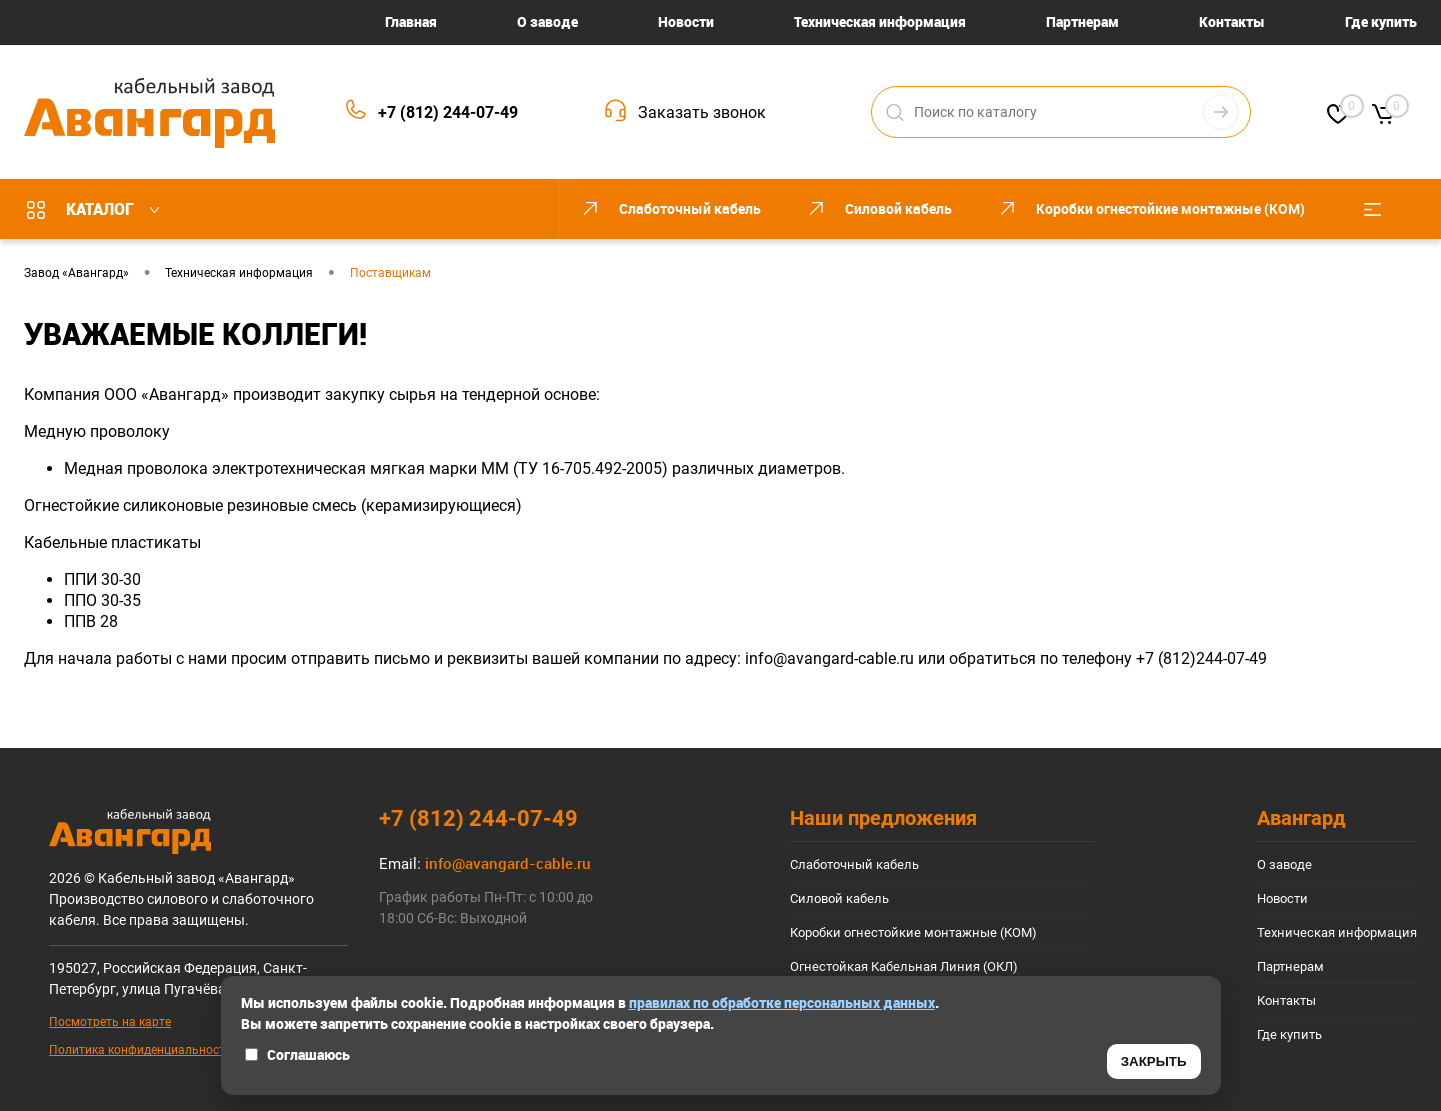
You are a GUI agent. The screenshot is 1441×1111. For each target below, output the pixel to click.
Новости (686, 21)
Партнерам (1082, 21)
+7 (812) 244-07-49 (448, 112)
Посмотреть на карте (110, 1022)
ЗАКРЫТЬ (1154, 1061)
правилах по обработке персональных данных (782, 1002)
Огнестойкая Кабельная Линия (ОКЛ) (904, 966)
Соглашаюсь (297, 1054)
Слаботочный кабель (854, 864)
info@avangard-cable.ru (829, 658)
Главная (411, 21)
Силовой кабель (839, 898)
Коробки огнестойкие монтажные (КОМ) (913, 932)
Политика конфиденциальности (140, 1050)
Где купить (1381, 21)
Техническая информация (880, 21)
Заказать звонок (702, 112)
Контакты (1232, 21)
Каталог (97, 209)
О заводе (547, 21)
